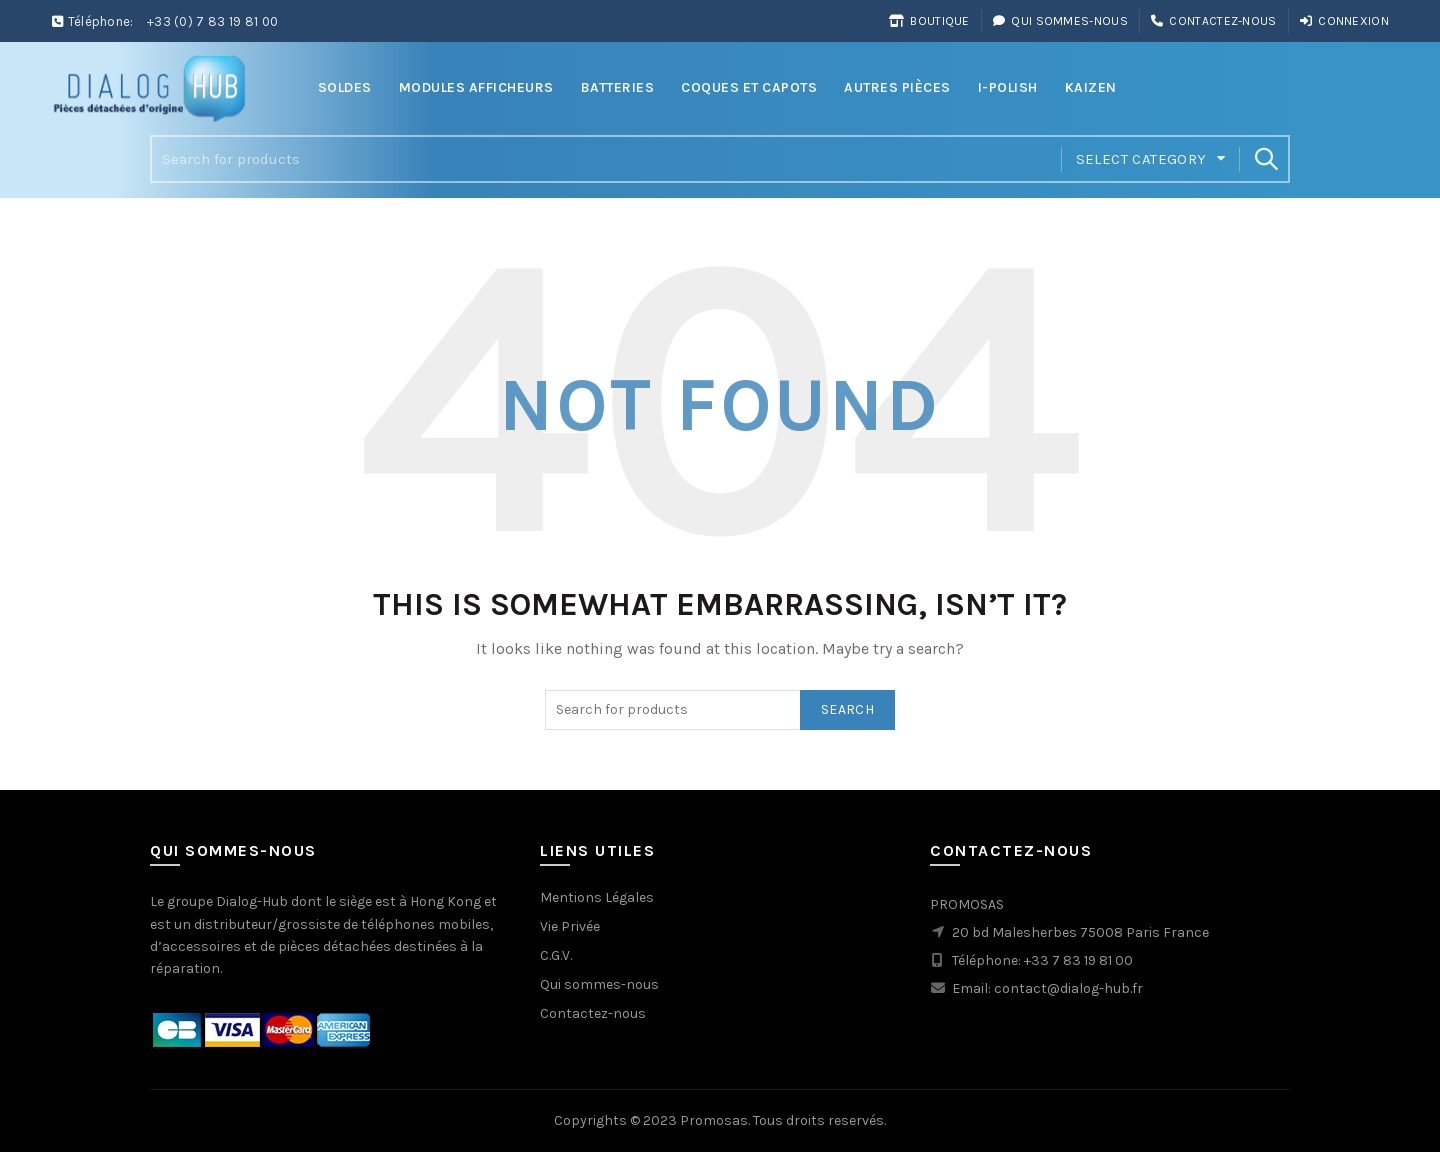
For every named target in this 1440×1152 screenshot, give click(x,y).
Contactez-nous (1213, 21)
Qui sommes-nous (1060, 21)
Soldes (345, 87)
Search (1265, 159)
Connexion (1344, 21)
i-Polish (1008, 87)
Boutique (929, 21)
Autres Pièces (897, 87)
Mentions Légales (597, 897)
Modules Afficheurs (476, 87)
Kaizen (1091, 87)
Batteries (618, 87)
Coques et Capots (749, 87)
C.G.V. (556, 955)
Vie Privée (570, 926)
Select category (1141, 159)
